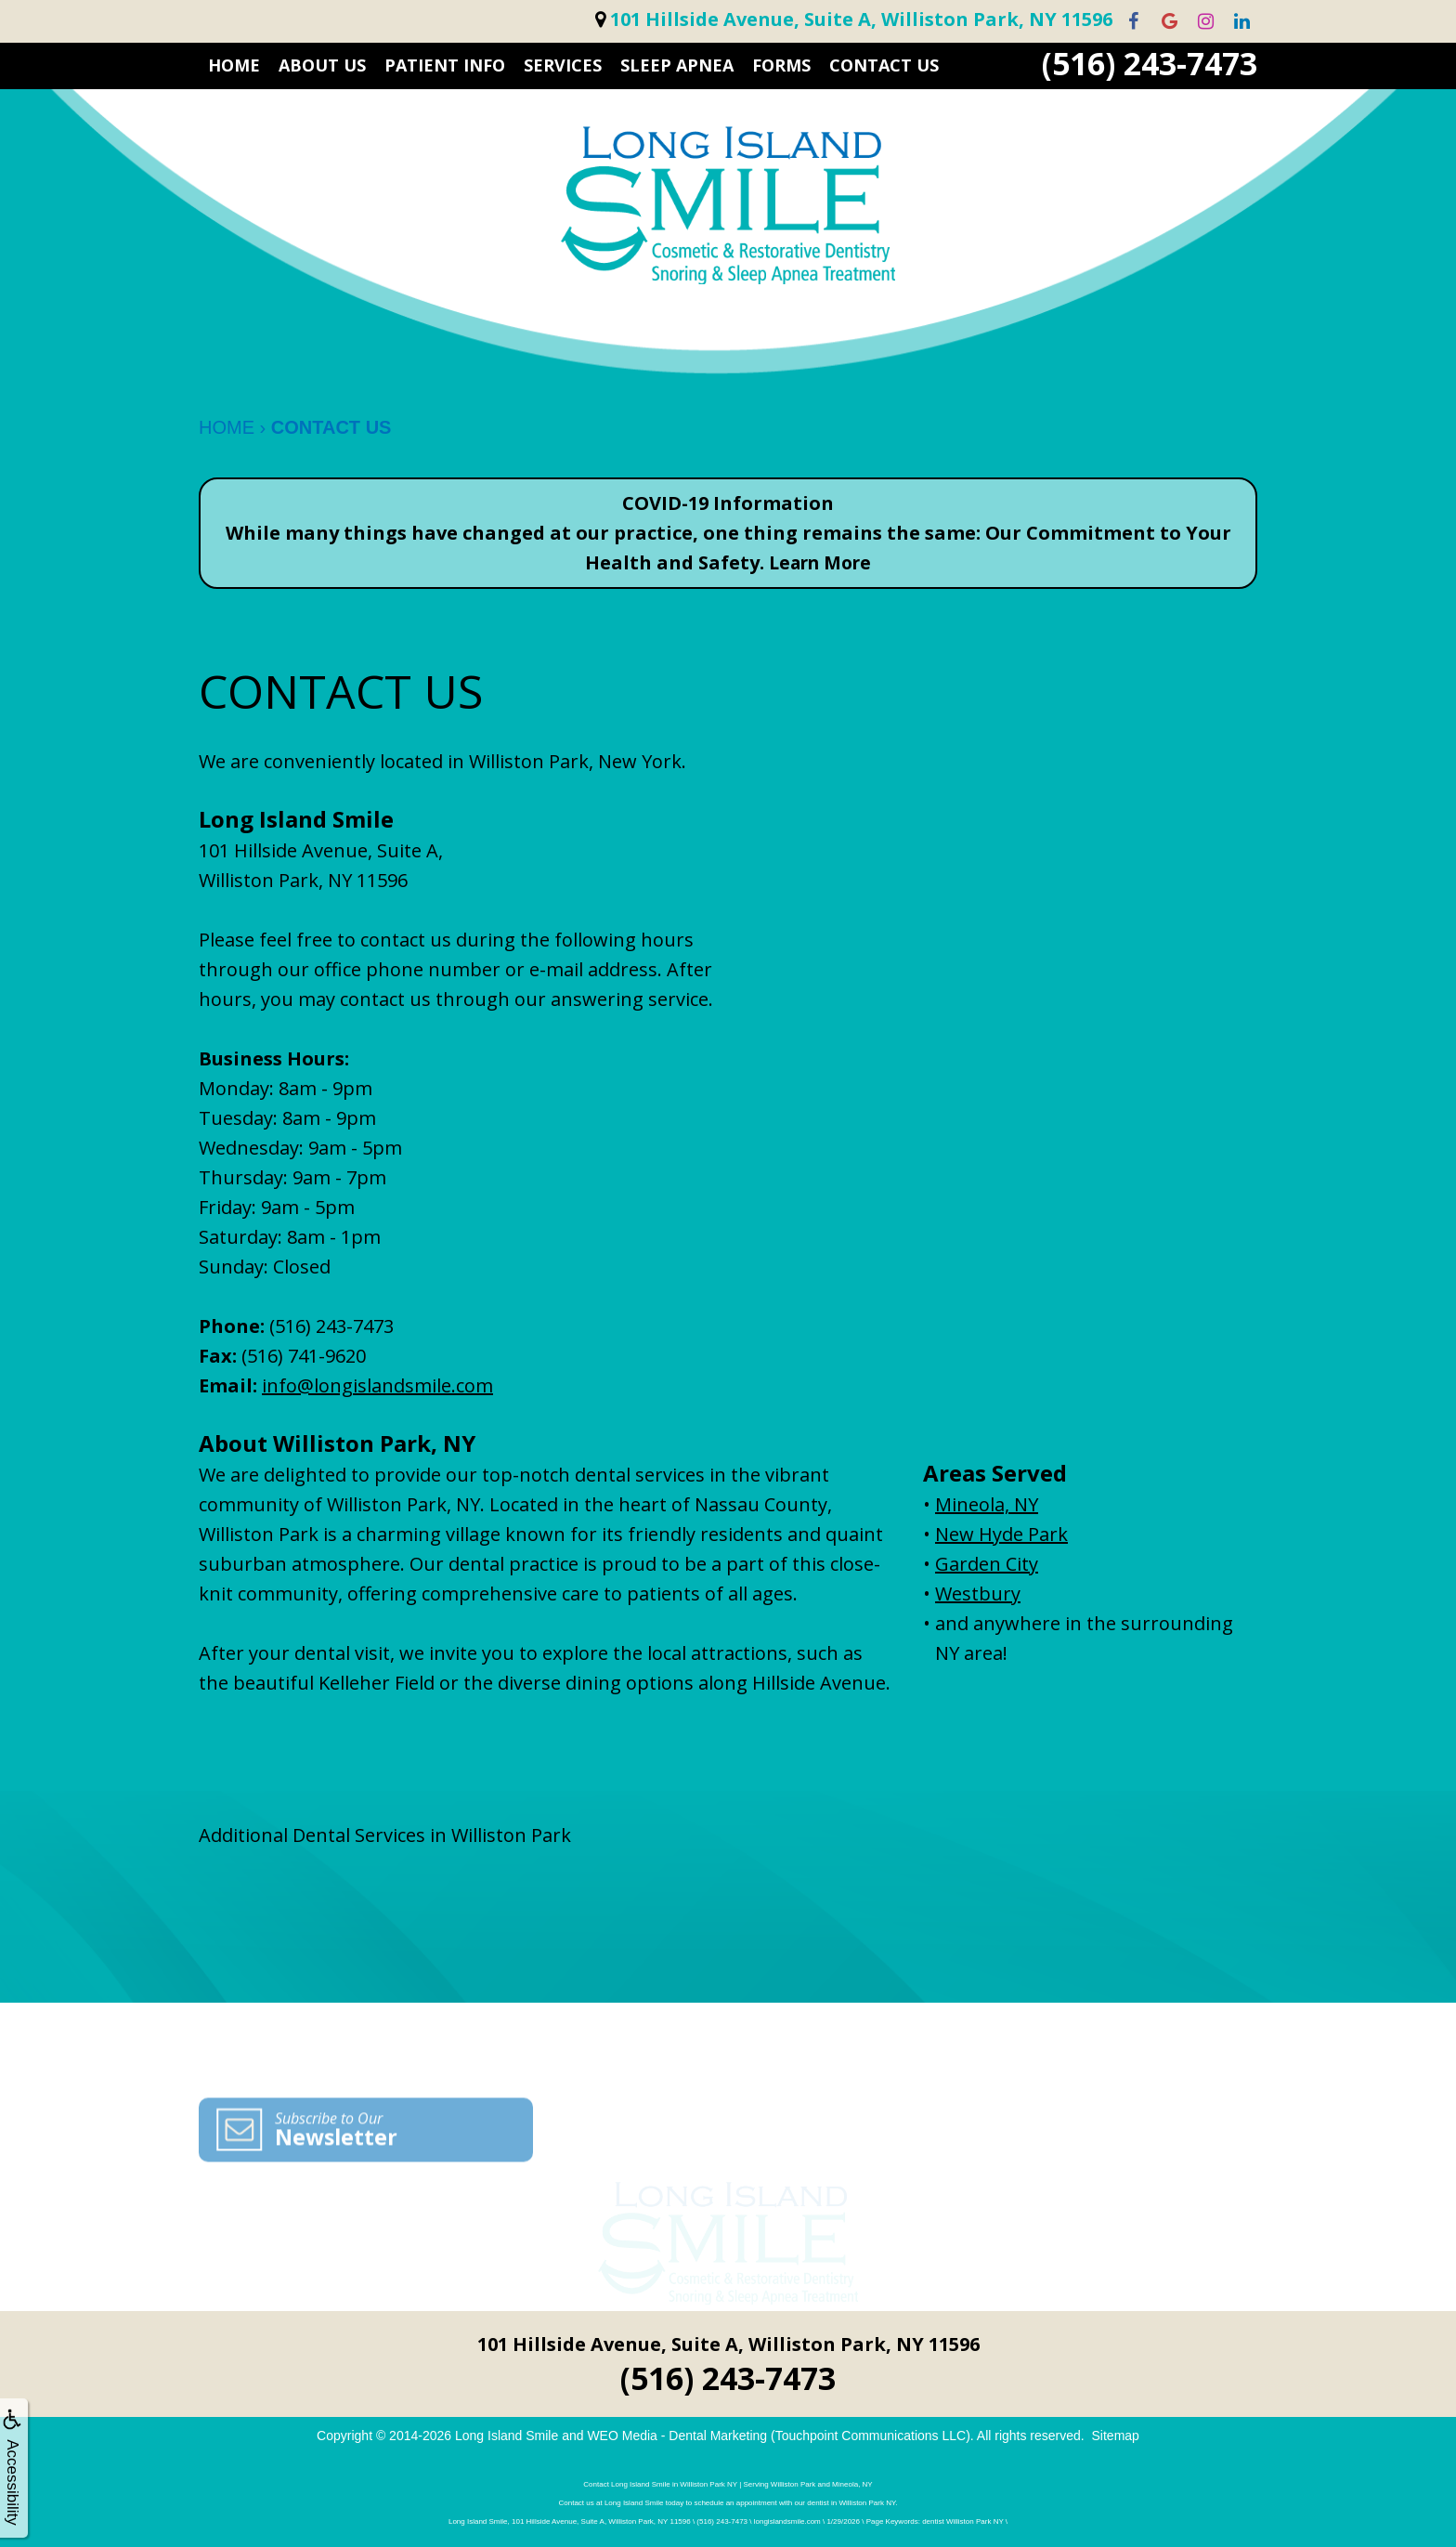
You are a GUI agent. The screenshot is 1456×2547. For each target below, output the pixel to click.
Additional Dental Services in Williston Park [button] (385, 1835)
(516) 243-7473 (1149, 64)
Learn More (820, 562)
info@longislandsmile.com (377, 1385)
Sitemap (1115, 2435)
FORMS (781, 65)
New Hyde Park (1001, 1534)
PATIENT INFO (444, 65)
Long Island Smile (506, 2435)
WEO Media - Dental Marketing (677, 2435)
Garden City (986, 1563)
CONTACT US (884, 65)
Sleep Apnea (677, 65)
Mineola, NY (986, 1504)
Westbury (977, 1593)
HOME (234, 65)
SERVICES (563, 65)
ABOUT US (322, 65)
